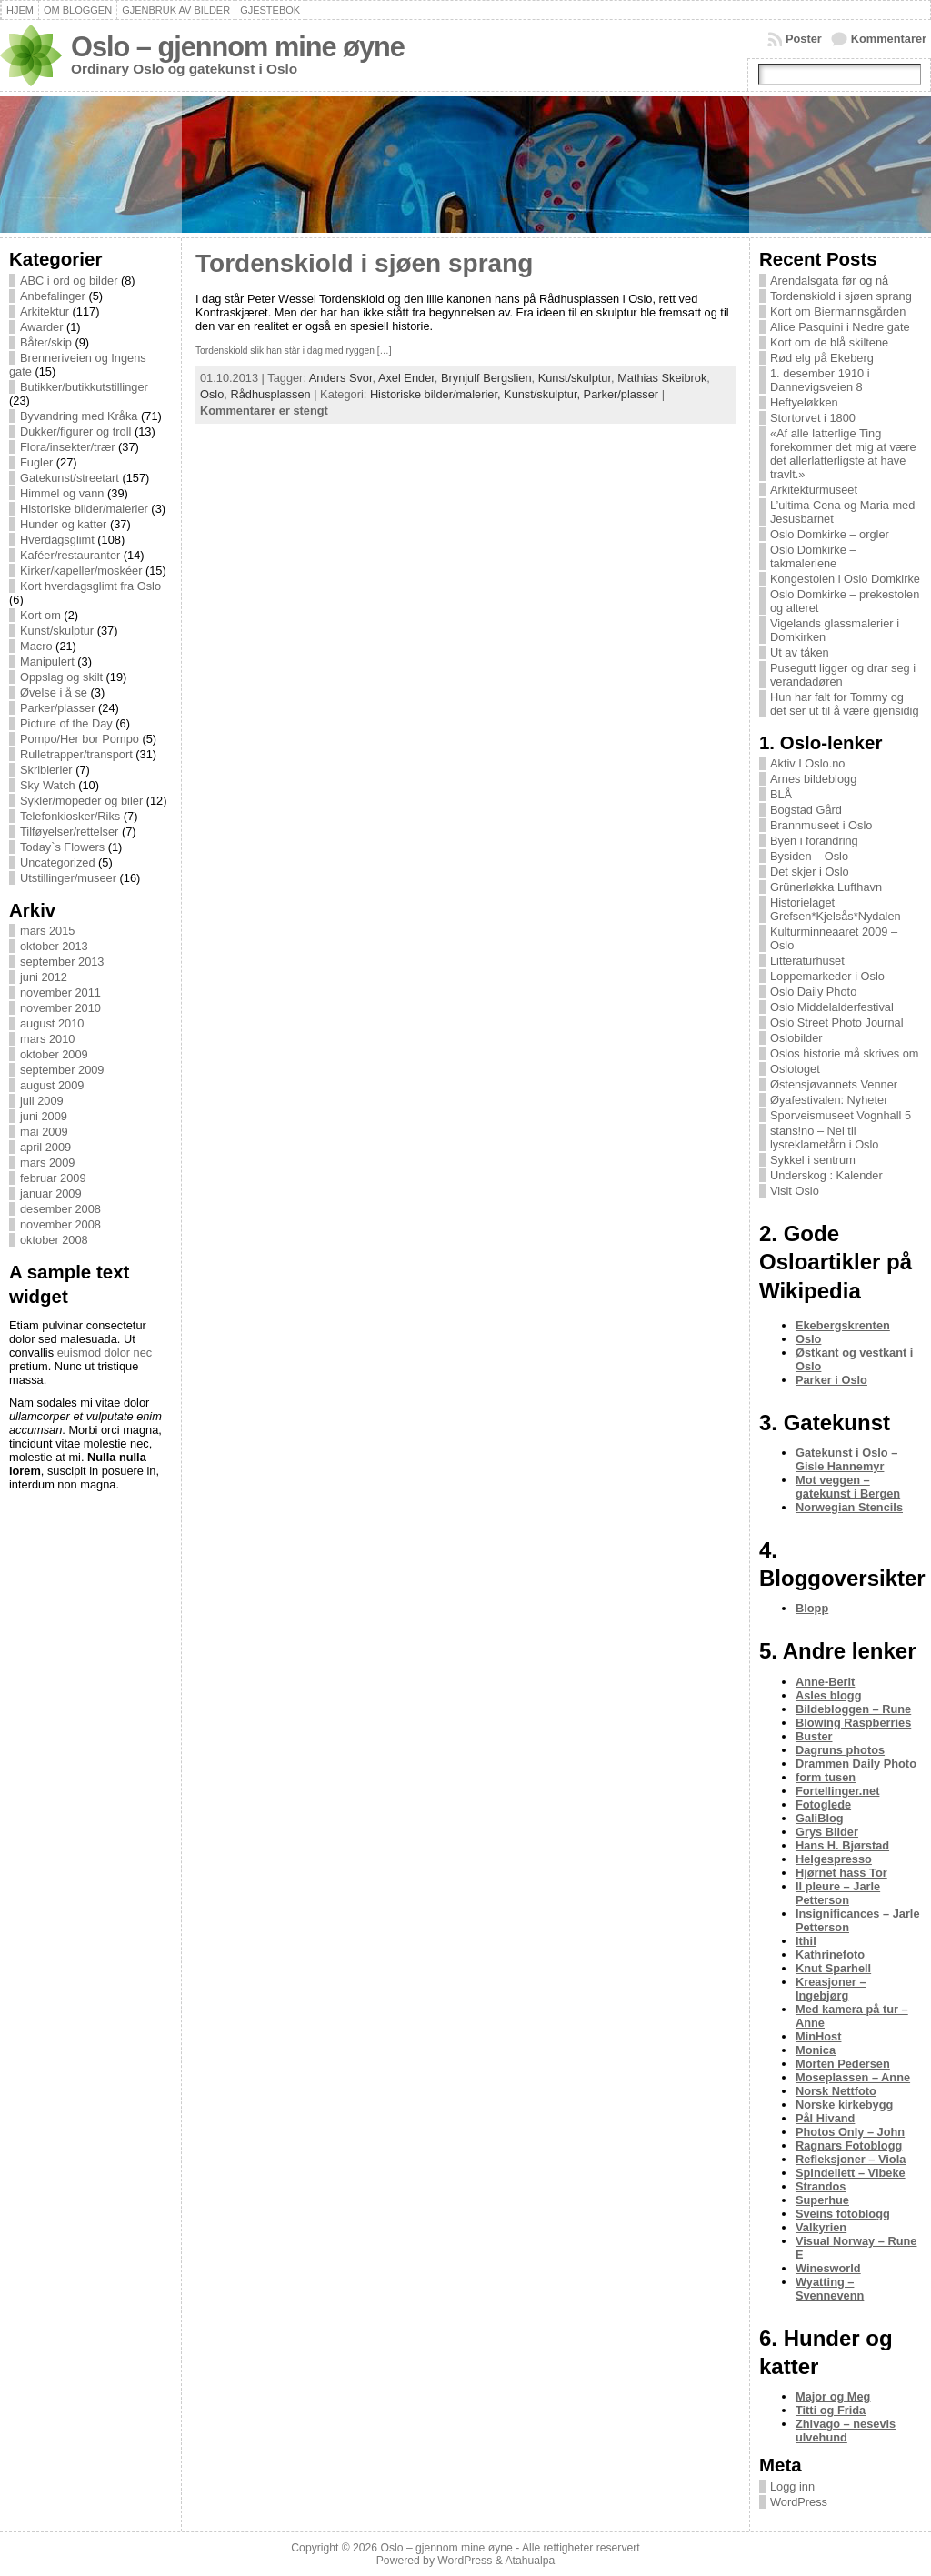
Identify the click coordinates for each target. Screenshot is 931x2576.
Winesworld (828, 2268)
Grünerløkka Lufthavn (826, 887)
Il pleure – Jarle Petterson (838, 1893)
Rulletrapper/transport (76, 754)
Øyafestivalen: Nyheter (828, 1100)
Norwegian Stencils (849, 1507)
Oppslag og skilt (61, 677)
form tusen (826, 1777)
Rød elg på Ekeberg (822, 358)
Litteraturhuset (807, 960)
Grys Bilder (827, 1832)
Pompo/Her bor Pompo (79, 739)
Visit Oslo (794, 1191)
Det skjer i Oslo (809, 871)
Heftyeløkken (804, 402)
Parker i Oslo (831, 1380)
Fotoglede (823, 1804)
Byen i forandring (814, 840)
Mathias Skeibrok (661, 378)
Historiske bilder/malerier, (437, 394)
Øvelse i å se (53, 692)
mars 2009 (47, 1162)
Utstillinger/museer (68, 878)
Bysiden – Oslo (809, 856)
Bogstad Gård (806, 810)
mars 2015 (47, 930)
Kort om (40, 615)
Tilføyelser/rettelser (69, 831)
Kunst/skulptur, (544, 394)
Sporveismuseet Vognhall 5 (840, 1115)
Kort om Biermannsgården (838, 311)
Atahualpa (530, 2560)
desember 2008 (60, 1209)
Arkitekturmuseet (813, 489)
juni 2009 (43, 1116)
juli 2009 (42, 1101)
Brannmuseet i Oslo (821, 825)
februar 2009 (53, 1178)
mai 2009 (44, 1131)
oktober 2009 (54, 1054)
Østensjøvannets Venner (833, 1084)
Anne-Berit (825, 1682)
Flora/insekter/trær (67, 447)
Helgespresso (834, 1859)
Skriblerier (46, 770)
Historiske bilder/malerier (84, 509)
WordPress (798, 2502)
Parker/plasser (57, 708)
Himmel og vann (62, 493)
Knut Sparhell (833, 1968)
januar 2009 (51, 1193)
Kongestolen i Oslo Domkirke (845, 579)
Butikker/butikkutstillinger (84, 387)
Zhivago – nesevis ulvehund (846, 2430)
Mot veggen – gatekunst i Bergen (848, 1486)
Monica (816, 2050)
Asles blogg (829, 1695)
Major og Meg (833, 2396)
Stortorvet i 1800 (813, 418)
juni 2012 (43, 977)
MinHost (818, 2036)
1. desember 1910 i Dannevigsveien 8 (820, 380)
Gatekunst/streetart (69, 478)
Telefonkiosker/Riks (70, 816)
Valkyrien (821, 2227)
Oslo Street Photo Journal (837, 1022)
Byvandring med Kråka (78, 416)
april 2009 (45, 1147)
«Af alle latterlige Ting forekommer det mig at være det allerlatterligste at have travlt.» (843, 453)
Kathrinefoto (830, 1954)
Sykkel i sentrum (813, 1160)
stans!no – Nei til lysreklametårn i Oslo (824, 1137)
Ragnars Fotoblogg (849, 2145)
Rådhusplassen (270, 394)
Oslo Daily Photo (813, 991)
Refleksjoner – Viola (851, 2159)
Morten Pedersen (843, 2063)
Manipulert (47, 661)
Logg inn (792, 2486)
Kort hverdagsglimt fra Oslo (90, 586)
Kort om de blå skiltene (829, 342)
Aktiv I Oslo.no (808, 763)
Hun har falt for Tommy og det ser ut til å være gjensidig (844, 703)
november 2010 (60, 1008)
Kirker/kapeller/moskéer (81, 570)
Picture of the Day (66, 723)
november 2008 (60, 1224)
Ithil (806, 1941)
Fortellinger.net (837, 1791)
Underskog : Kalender (826, 1175)
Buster (814, 1736)
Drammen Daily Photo (856, 1763)
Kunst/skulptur (57, 630)
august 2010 (52, 1023)
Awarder (41, 327)
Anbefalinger (52, 296)
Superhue (822, 2200)
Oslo (212, 394)
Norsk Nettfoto (836, 2091)
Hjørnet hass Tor (841, 1872)
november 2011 (60, 992)
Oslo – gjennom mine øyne (238, 47)
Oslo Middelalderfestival (832, 1007)
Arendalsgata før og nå (829, 280)
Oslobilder (796, 1038)
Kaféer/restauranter (70, 555)
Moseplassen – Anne (853, 2077)
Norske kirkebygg (844, 2104)
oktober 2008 (54, 1240)
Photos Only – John (850, 2132)
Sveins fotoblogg (843, 2213)
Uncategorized (57, 862)
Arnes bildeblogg (813, 779)
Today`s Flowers (62, 847)
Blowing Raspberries (853, 1722)
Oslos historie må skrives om (844, 1053)
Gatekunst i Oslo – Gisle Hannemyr (846, 1459)
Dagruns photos (840, 1750)
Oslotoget (795, 1069)
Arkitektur (44, 311)
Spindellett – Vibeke (851, 2173)
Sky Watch (47, 785)
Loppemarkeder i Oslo (827, 976)
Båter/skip (46, 342)
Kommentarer (888, 38)
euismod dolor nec (105, 1352)
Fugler (36, 462)
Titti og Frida (831, 2410)
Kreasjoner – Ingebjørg (831, 1988)
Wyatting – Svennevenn (830, 2288)
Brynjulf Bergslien (486, 378)
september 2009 (62, 1070)
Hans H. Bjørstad (842, 1845)
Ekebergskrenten (843, 1325)
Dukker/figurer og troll (75, 431)
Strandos (821, 2186)
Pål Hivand (825, 2118)
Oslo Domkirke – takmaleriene (813, 556)
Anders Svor (341, 378)
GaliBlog (820, 1818)
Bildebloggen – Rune (853, 1709)
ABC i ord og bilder (68, 280)
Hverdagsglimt (57, 539)
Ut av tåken (799, 652)
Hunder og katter (63, 524)
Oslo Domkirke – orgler (829, 534)
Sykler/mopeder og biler (81, 800)
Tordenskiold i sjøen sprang (364, 263)
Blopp (812, 1608)
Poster (804, 38)
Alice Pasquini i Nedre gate (840, 327)
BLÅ (781, 794)
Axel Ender (406, 378)
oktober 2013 (54, 946)
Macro (36, 646)
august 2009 (52, 1085)
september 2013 (62, 961)
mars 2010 (47, 1039)
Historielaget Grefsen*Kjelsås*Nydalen (835, 909)
